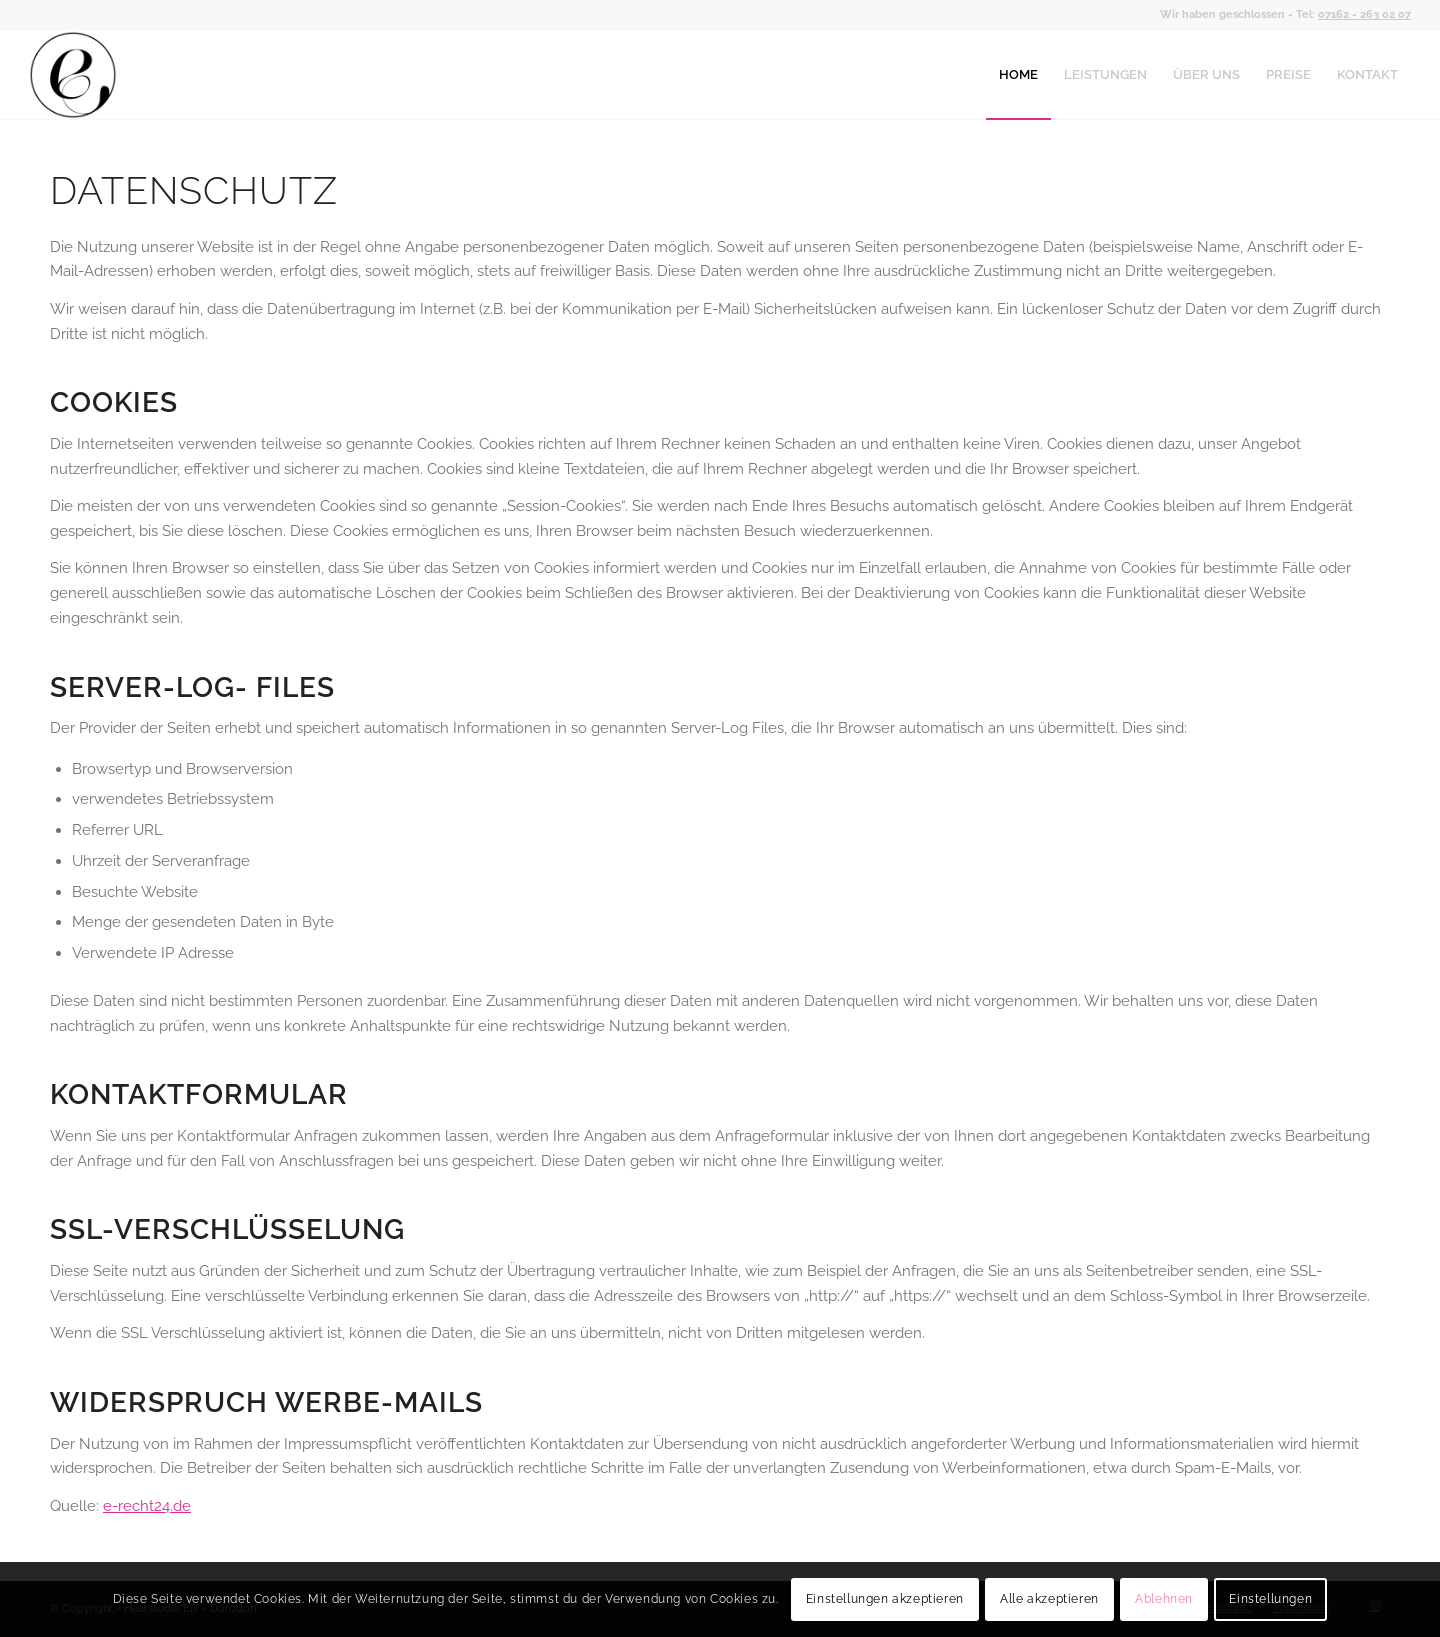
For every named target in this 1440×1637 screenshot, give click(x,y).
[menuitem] (1018, 75)
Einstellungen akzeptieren (885, 1599)
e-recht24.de (147, 1506)
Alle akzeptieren (1049, 1599)
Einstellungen (1270, 1599)
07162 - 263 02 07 (1364, 14)
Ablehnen (1164, 1599)
